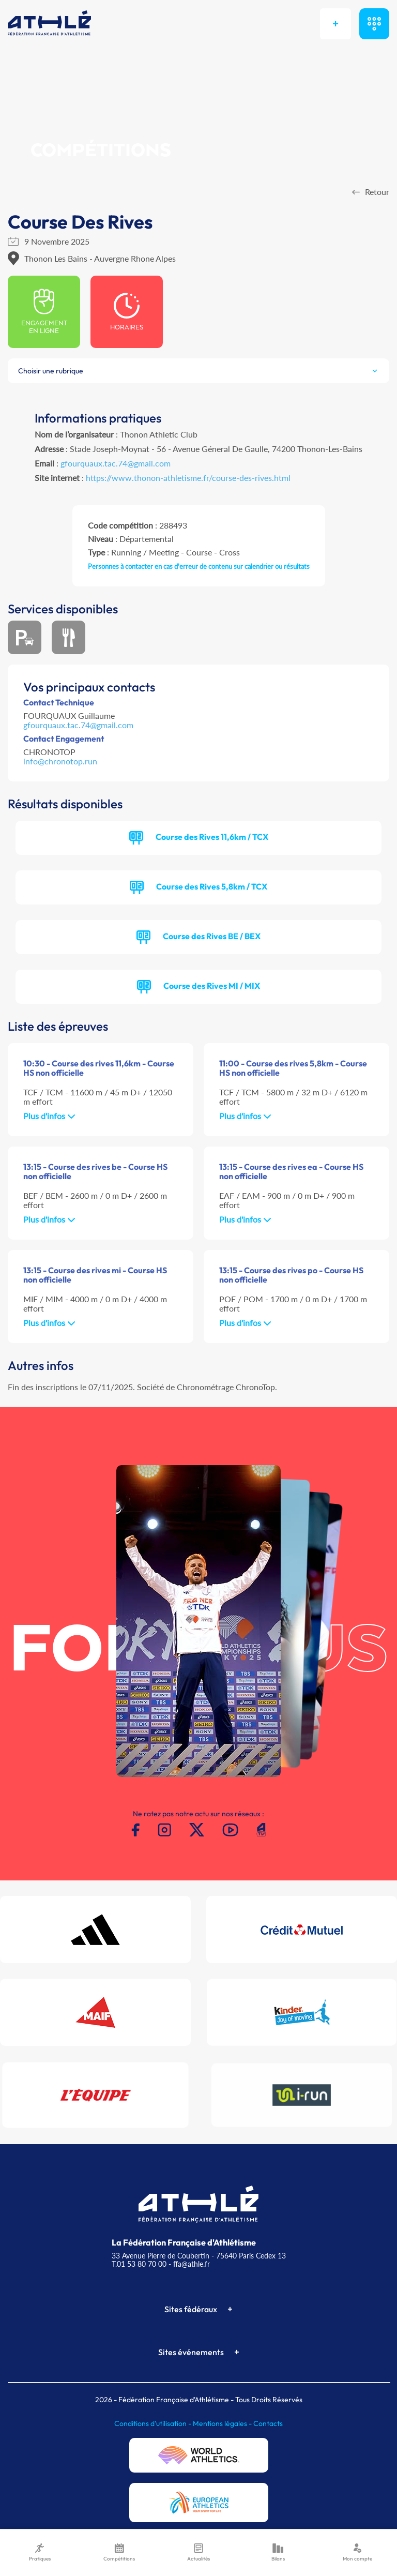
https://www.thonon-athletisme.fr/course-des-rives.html (188, 478)
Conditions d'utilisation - (153, 2423)
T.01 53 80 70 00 (139, 2263)
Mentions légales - (223, 2423)
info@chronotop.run (60, 761)
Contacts (268, 2423)
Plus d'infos (49, 1116)
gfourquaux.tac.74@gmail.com (115, 463)
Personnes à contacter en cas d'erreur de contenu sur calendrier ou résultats (199, 566)
